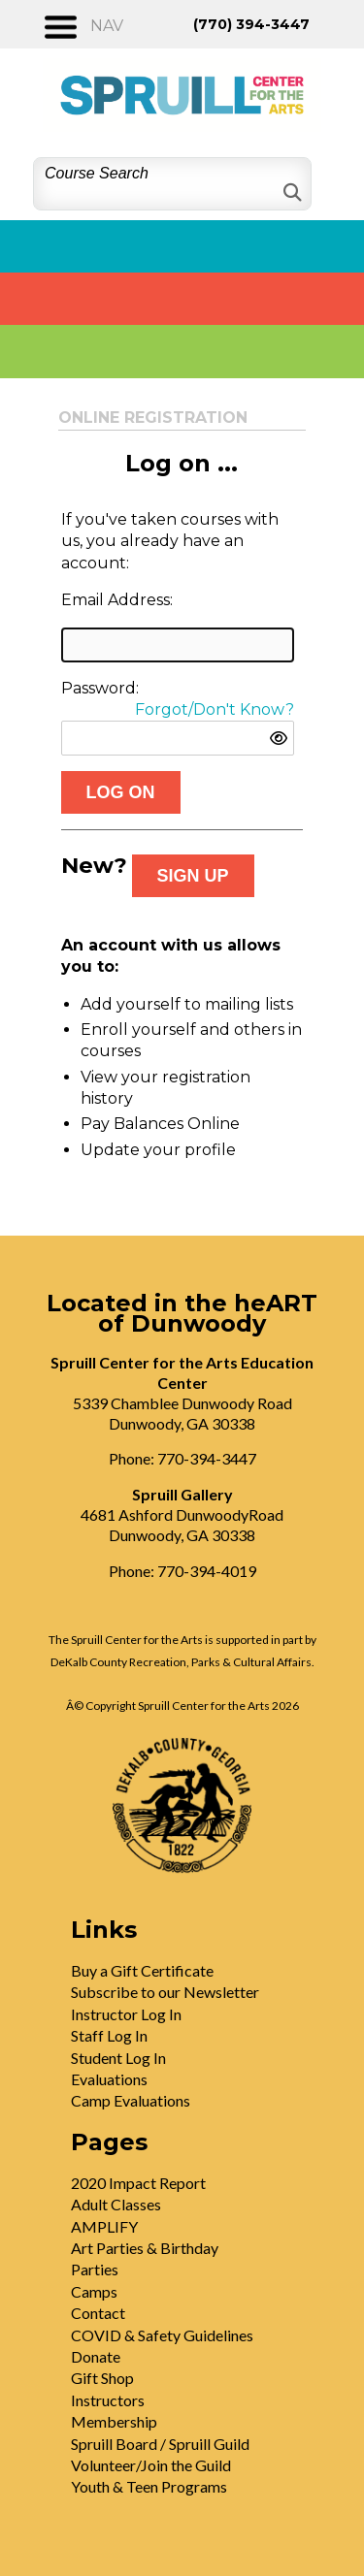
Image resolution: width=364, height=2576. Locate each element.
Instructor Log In (126, 2014)
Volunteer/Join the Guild (151, 2465)
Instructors (108, 2400)
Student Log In (118, 2057)
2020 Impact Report (138, 2183)
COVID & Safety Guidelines (162, 2335)
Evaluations (109, 2079)
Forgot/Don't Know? (214, 709)
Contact (98, 2312)
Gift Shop (102, 2377)
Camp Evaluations (130, 2100)
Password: (100, 688)
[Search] (291, 192)
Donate (95, 2356)
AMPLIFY (104, 2226)
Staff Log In (109, 2035)
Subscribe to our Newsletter (165, 1991)
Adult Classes (116, 2204)
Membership (114, 2421)
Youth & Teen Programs (149, 2486)
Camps (94, 2291)
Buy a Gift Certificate (142, 1970)
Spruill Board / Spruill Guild (160, 2443)
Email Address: (117, 600)
